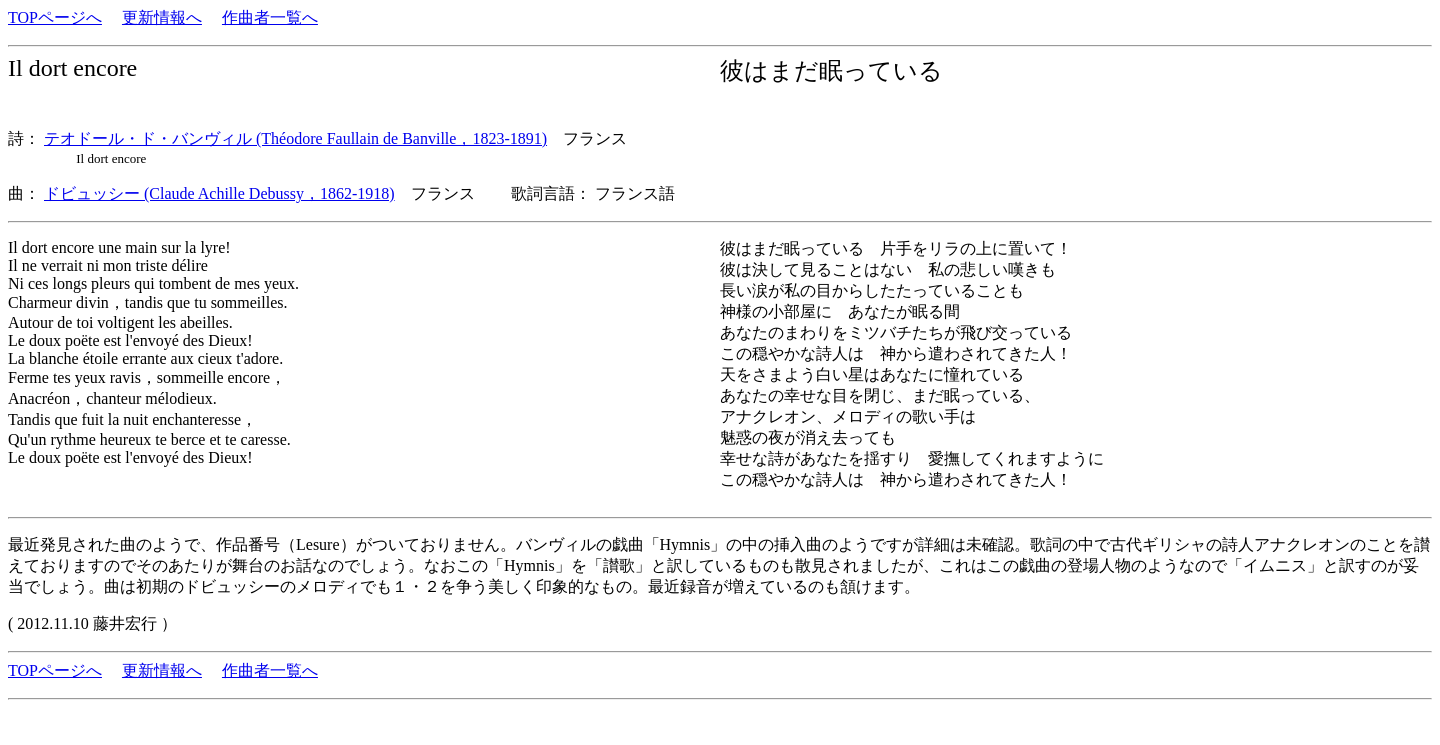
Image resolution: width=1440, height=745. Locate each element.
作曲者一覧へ (270, 17)
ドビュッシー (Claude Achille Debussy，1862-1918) (219, 193)
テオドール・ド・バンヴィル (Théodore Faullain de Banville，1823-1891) (295, 138)
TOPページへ (55, 17)
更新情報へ (162, 17)
